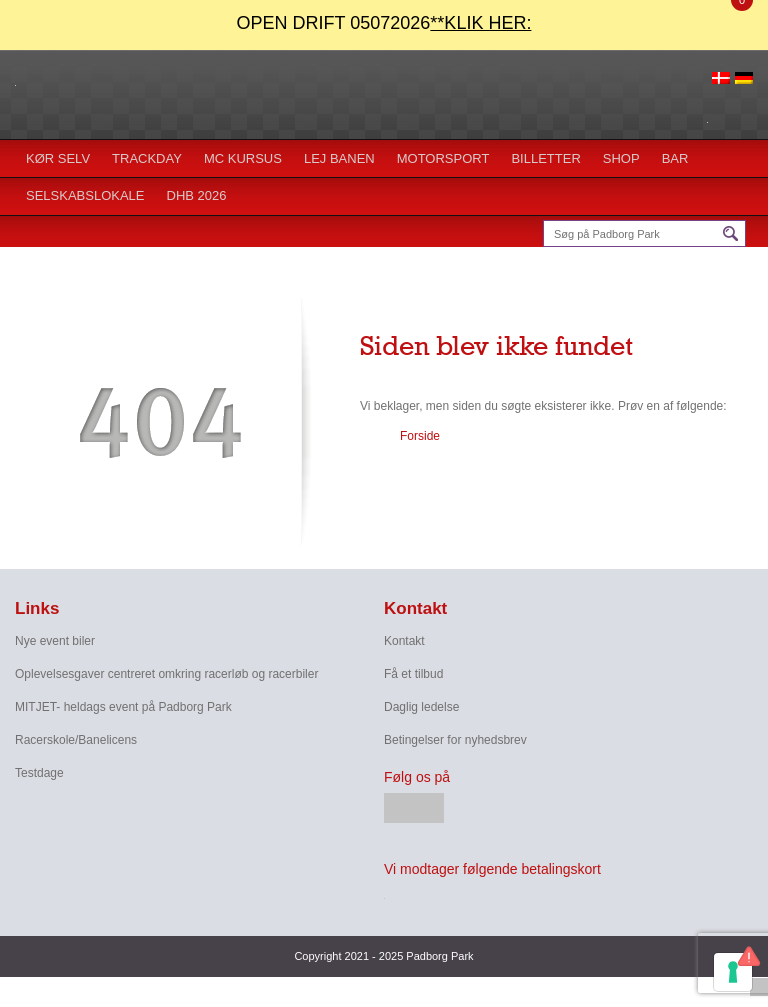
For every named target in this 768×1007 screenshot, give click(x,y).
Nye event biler (55, 641)
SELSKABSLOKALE (85, 195)
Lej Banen (339, 158)
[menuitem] (721, 77)
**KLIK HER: (480, 23)
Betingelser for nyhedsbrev (455, 740)
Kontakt (404, 641)
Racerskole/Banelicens (76, 740)
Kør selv (58, 158)
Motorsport (443, 158)
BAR (675, 158)
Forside (420, 436)
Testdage (39, 773)
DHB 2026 (197, 195)
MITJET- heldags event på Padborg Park (123, 707)
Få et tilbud (413, 674)
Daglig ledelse (421, 707)
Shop (621, 158)
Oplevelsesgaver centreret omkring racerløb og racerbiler (166, 674)
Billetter (545, 158)
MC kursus (243, 158)
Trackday (147, 158)
